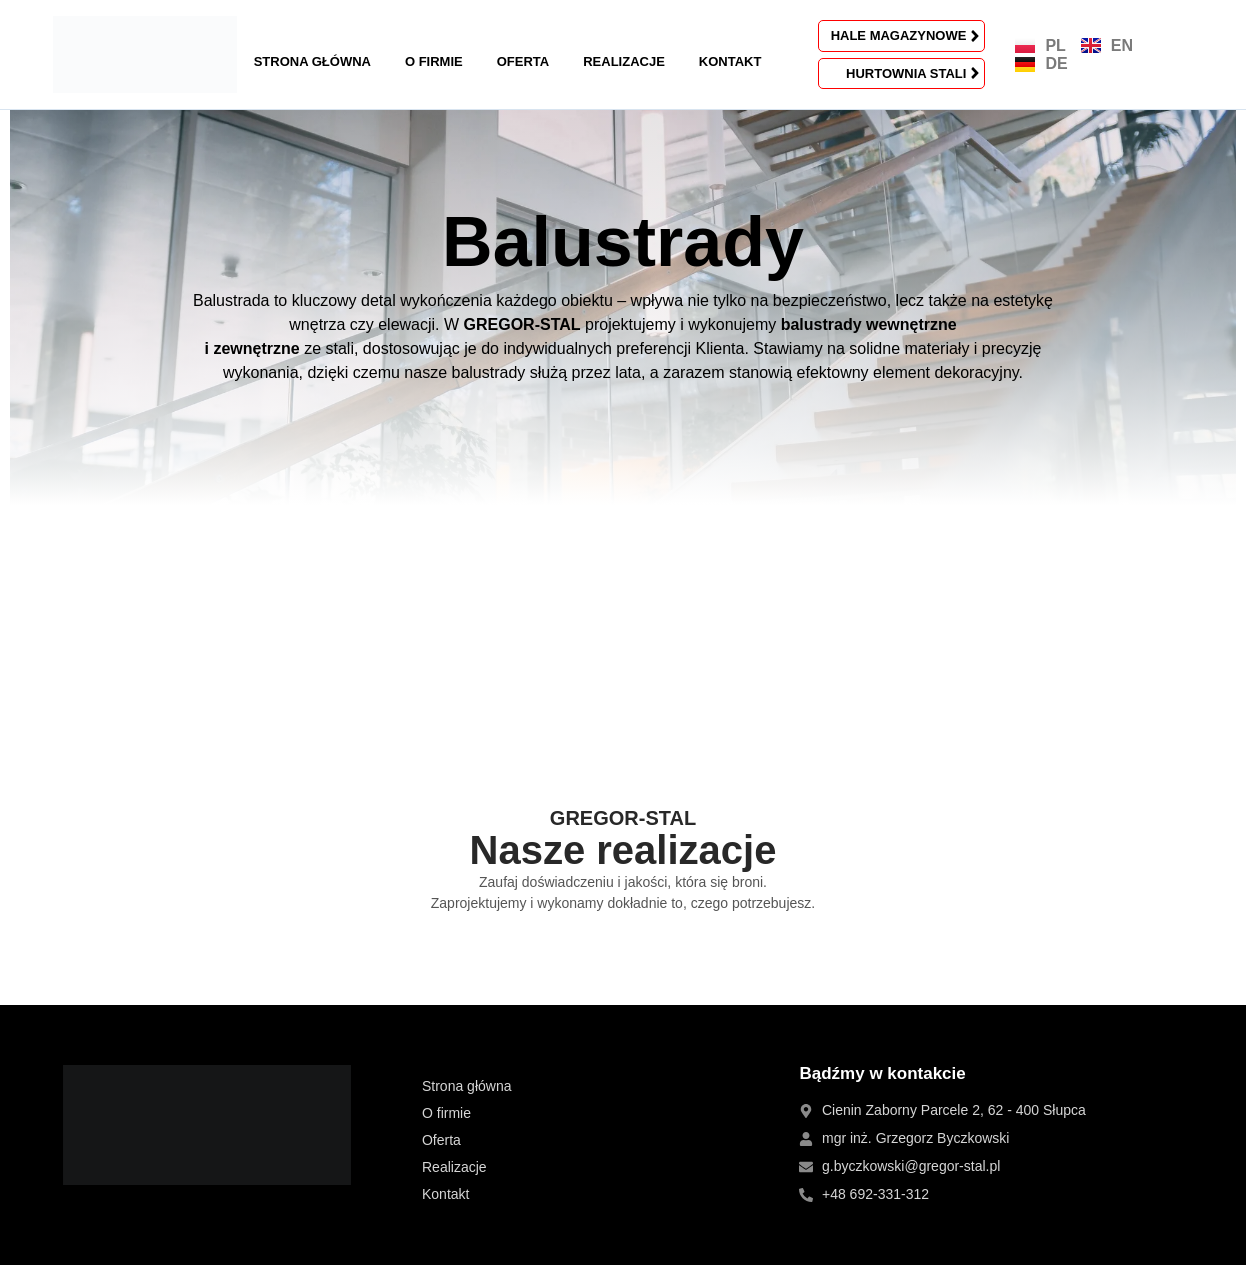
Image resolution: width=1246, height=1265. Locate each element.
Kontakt (730, 61)
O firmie (434, 61)
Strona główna (312, 61)
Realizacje (624, 61)
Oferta (523, 61)
